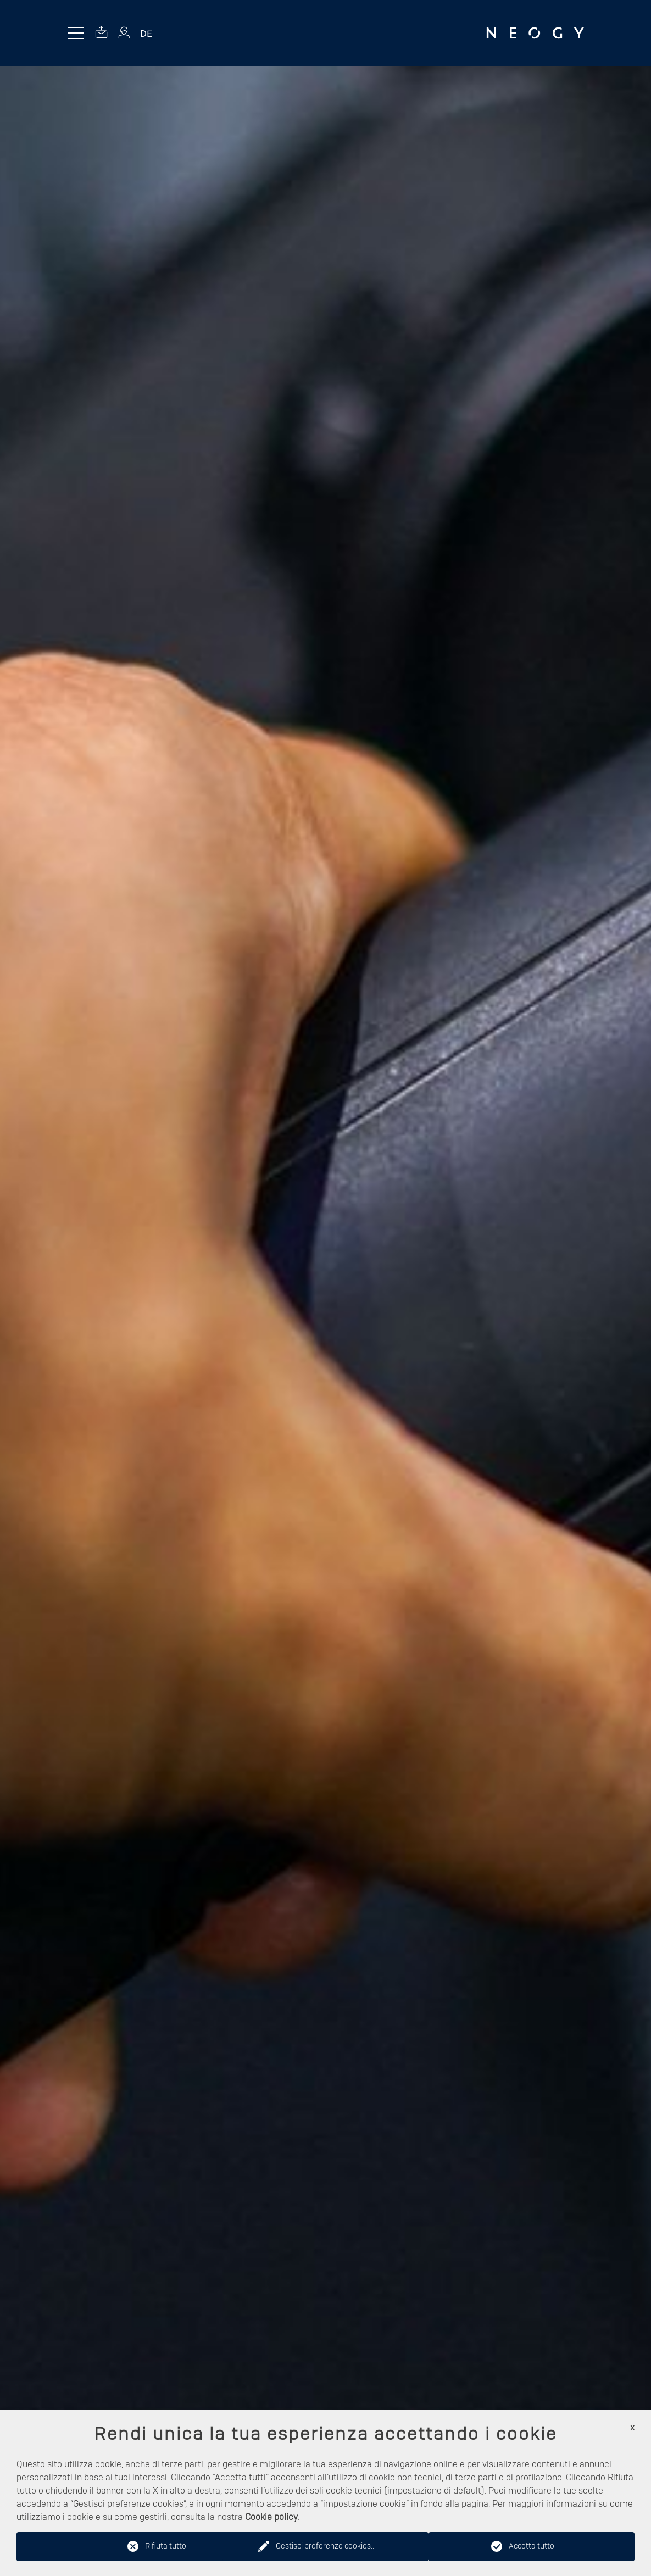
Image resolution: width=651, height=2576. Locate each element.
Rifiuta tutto (165, 2546)
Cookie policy (271, 2517)
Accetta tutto (531, 2546)
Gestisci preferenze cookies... (326, 2546)
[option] (325, 1321)
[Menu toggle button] (76, 33)
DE (146, 33)
